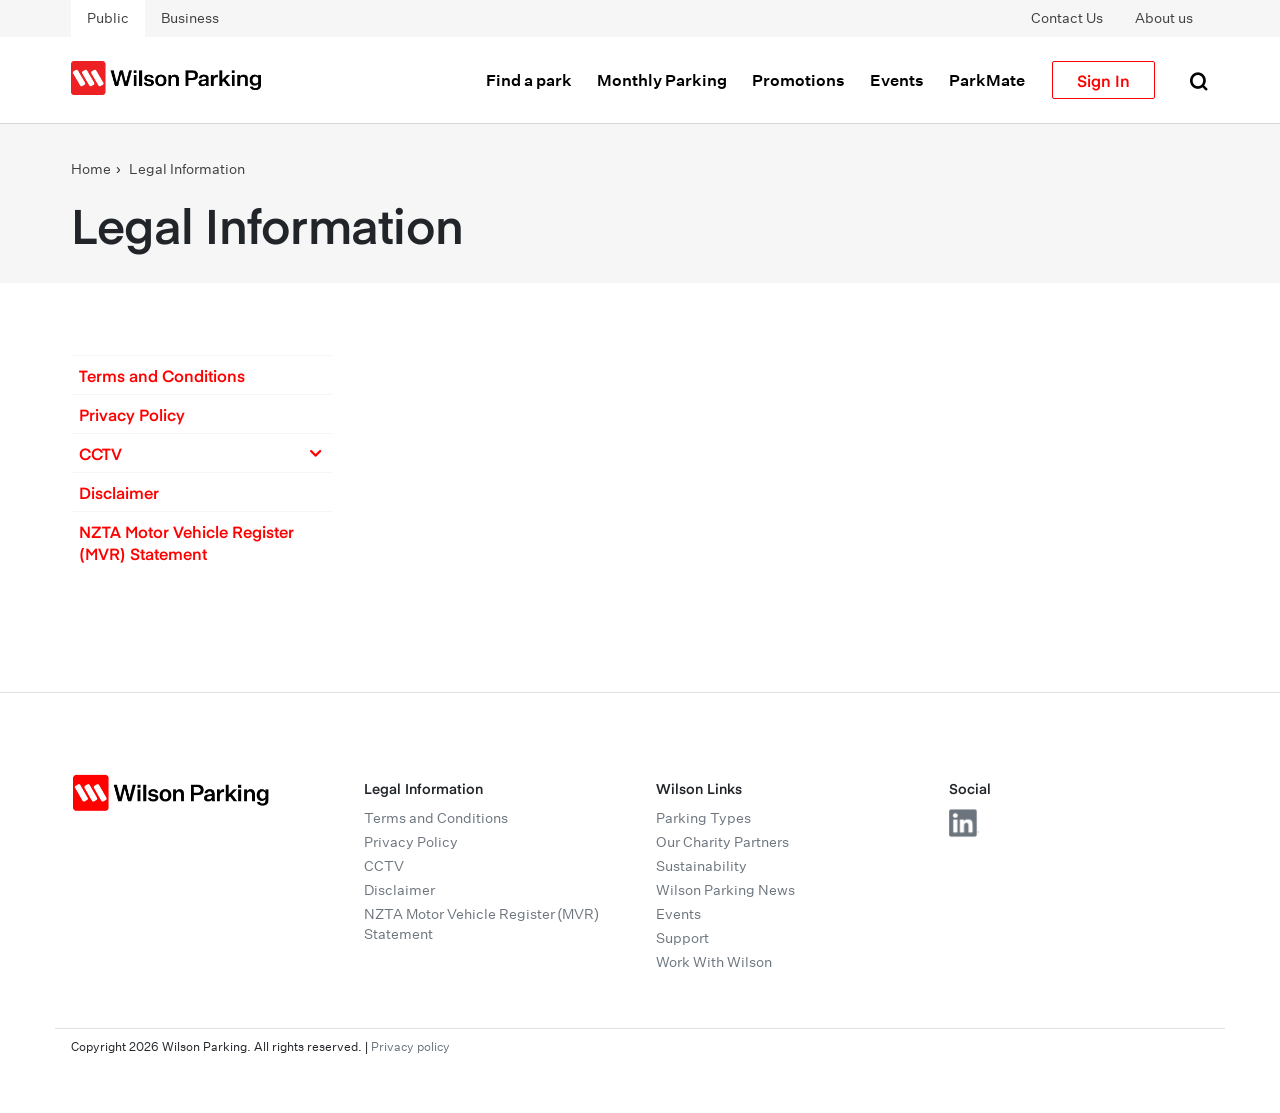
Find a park (529, 80)
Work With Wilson (714, 962)
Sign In (1103, 80)
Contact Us (1067, 18)
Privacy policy (410, 1046)
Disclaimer (119, 492)
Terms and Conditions (162, 375)
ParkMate (987, 80)
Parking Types (703, 818)
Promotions (798, 80)
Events (897, 80)
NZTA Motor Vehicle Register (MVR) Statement (186, 542)
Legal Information (187, 169)
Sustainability (701, 866)
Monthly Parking (662, 80)
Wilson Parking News (725, 890)
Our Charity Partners (722, 842)
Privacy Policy (132, 414)
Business (190, 18)
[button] (201, 375)
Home (91, 169)
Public (108, 18)
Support (682, 938)
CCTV (384, 866)
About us (1164, 18)
